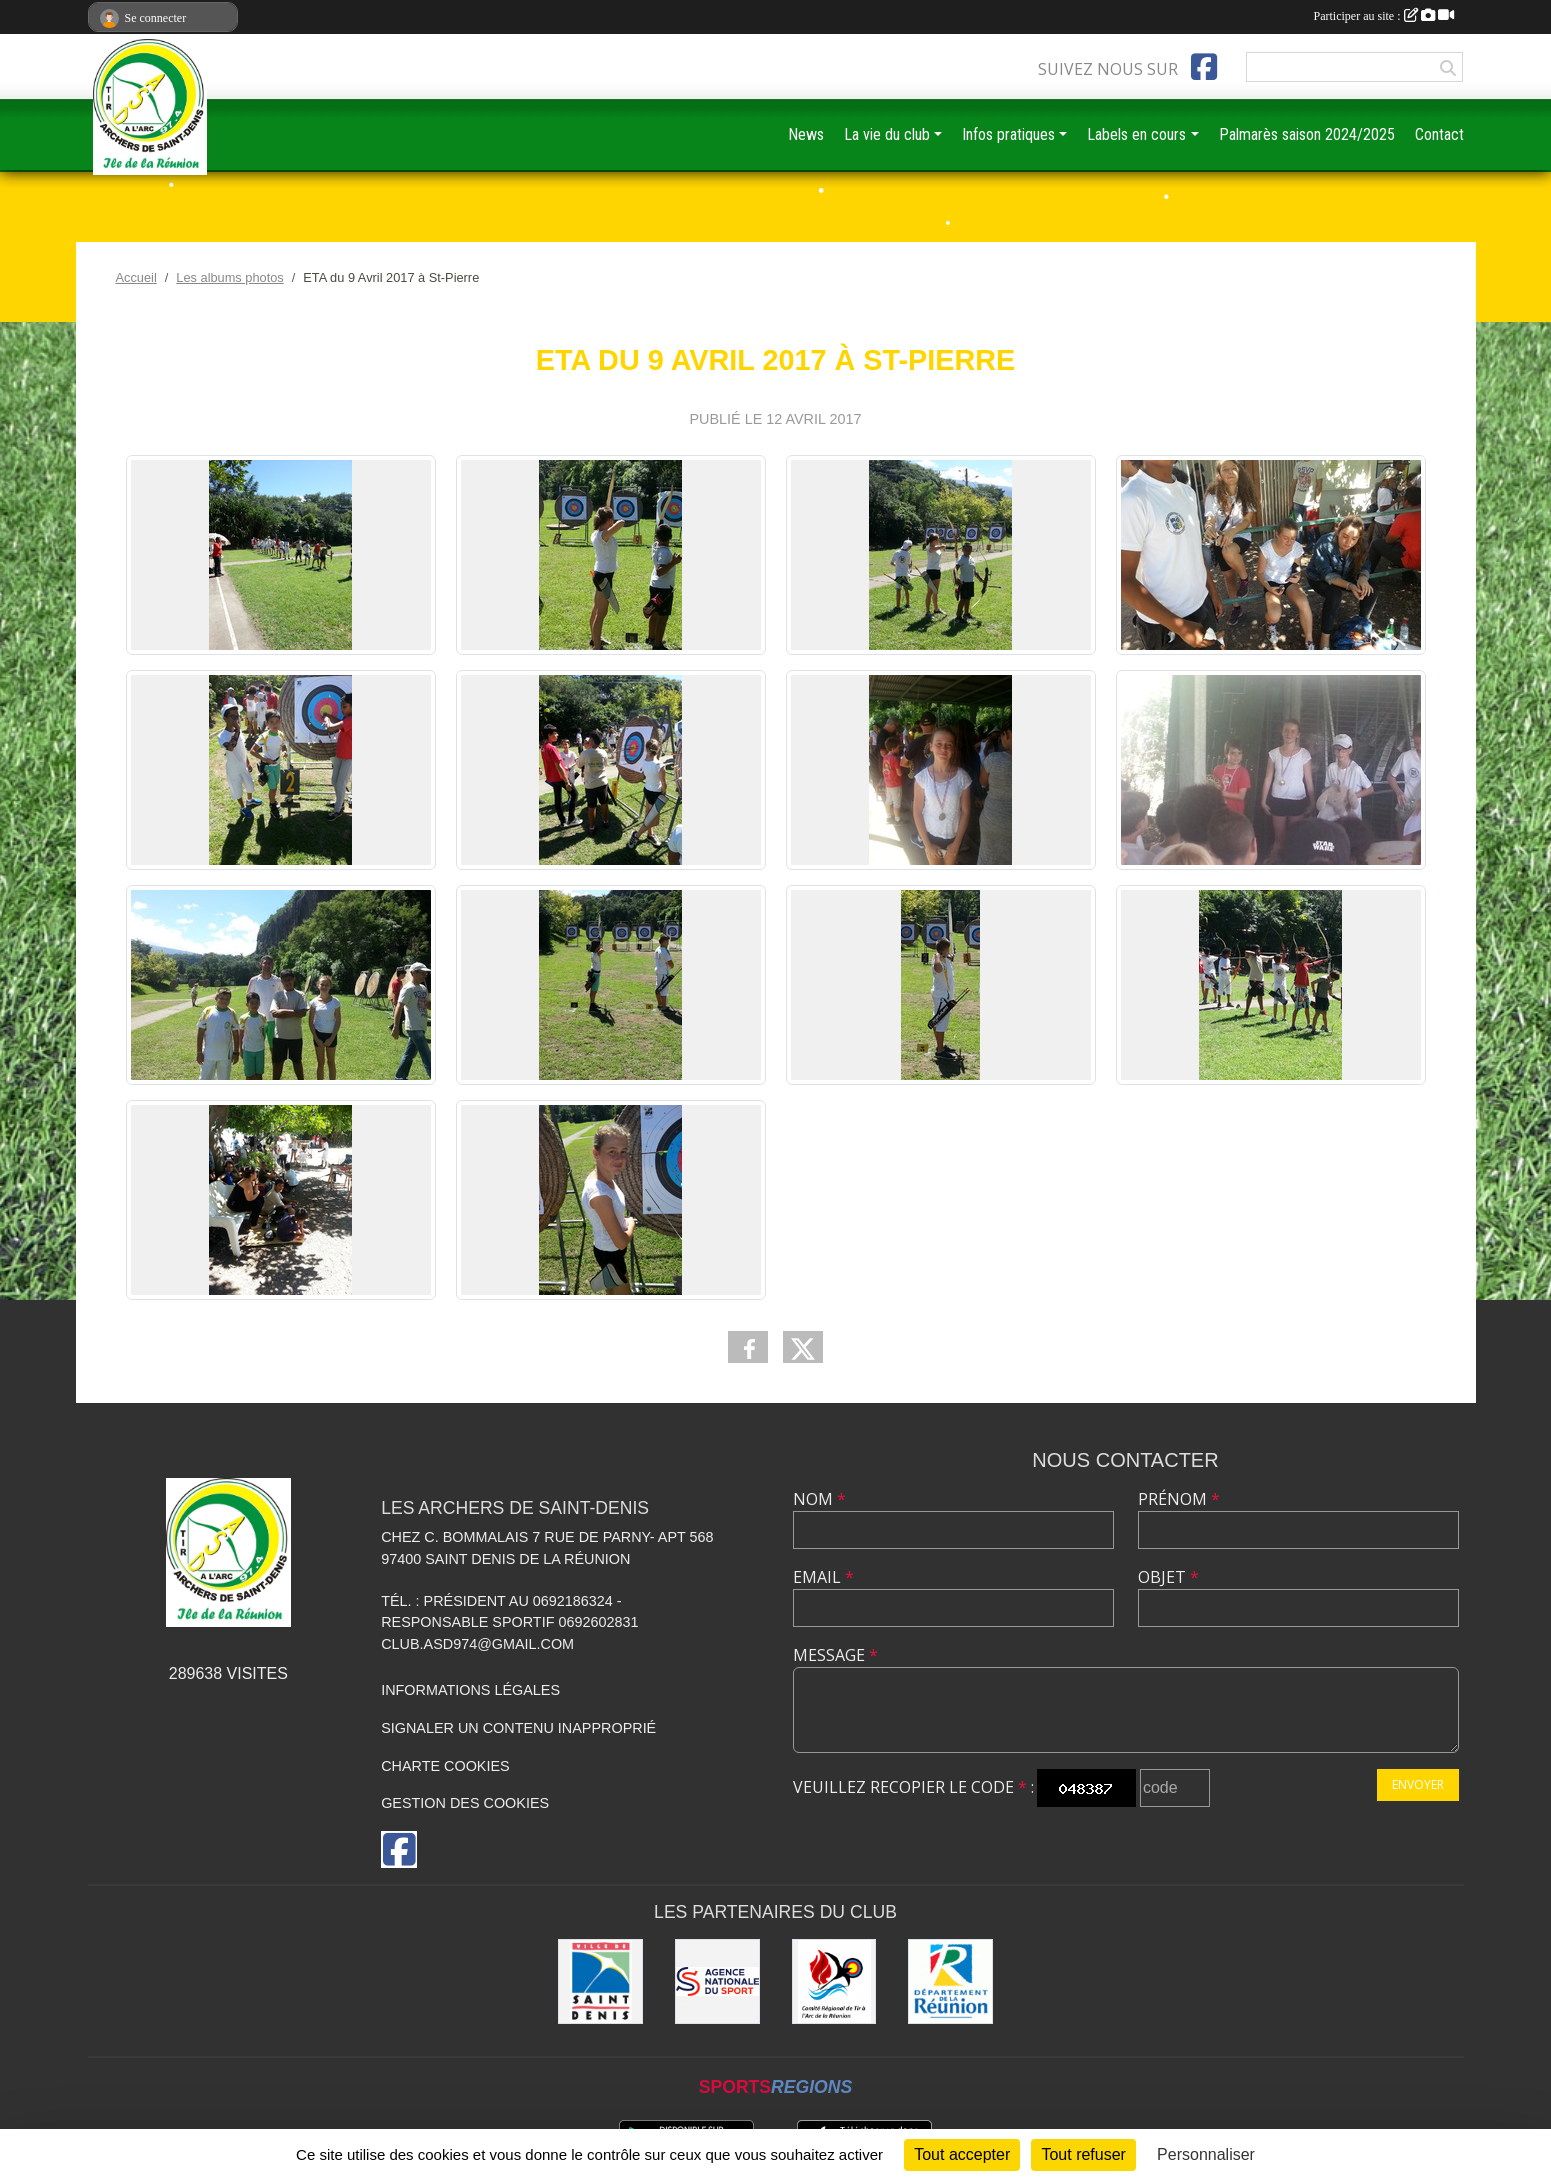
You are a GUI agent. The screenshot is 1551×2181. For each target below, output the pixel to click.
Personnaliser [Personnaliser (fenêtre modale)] (1206, 2154)
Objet (1168, 1577)
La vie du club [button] (887, 134)
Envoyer (1418, 1784)
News (806, 134)
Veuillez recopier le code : (913, 1787)
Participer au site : (1384, 16)
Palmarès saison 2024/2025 (1307, 134)
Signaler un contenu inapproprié (518, 1728)
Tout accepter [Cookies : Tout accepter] (962, 2154)
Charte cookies (445, 1766)
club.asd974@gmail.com (477, 1644)
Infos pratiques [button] (1008, 134)
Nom (819, 1499)
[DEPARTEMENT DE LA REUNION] (950, 1981)
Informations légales (470, 1690)
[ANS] (717, 1981)
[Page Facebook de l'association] (1204, 67)
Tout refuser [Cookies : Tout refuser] (1083, 2154)
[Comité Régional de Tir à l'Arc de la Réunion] (834, 1981)
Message (835, 1655)
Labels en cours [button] (1136, 134)
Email (823, 1577)
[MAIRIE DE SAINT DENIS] (600, 1981)
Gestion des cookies (465, 1803)
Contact (1439, 134)
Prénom (1179, 1499)
